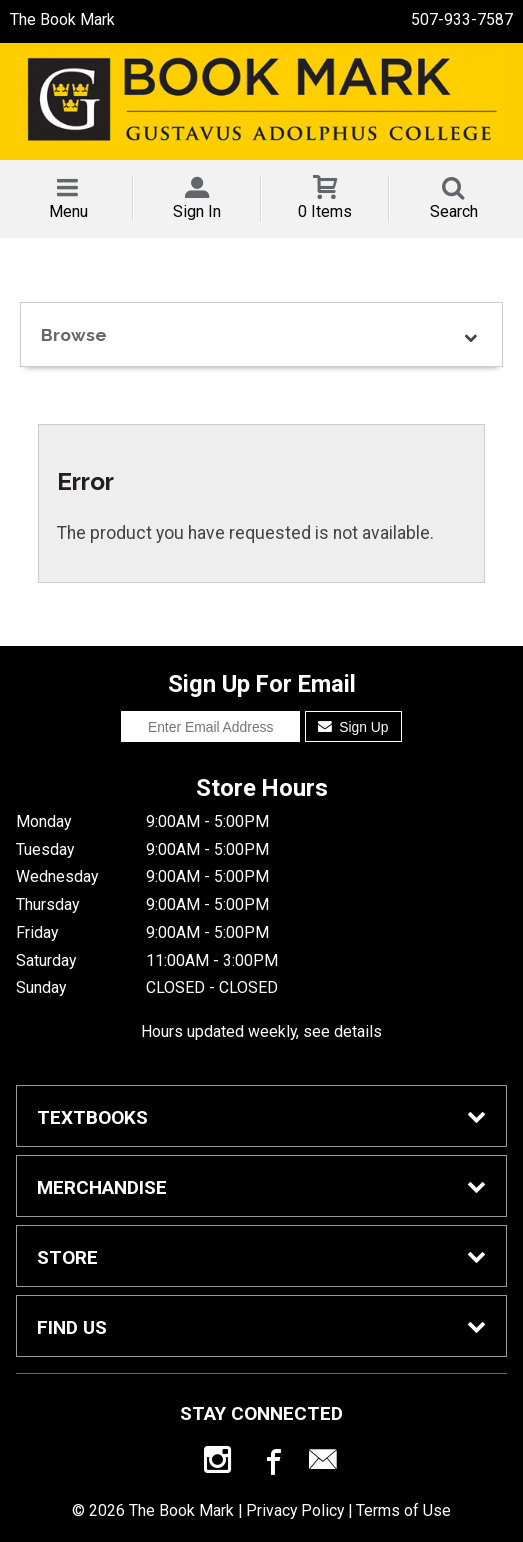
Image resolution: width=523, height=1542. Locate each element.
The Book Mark (62, 19)
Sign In (197, 211)
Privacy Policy (295, 1510)
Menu (68, 211)
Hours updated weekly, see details (261, 1031)
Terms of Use (403, 1510)
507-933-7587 (462, 19)
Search (454, 211)
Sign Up (353, 727)
